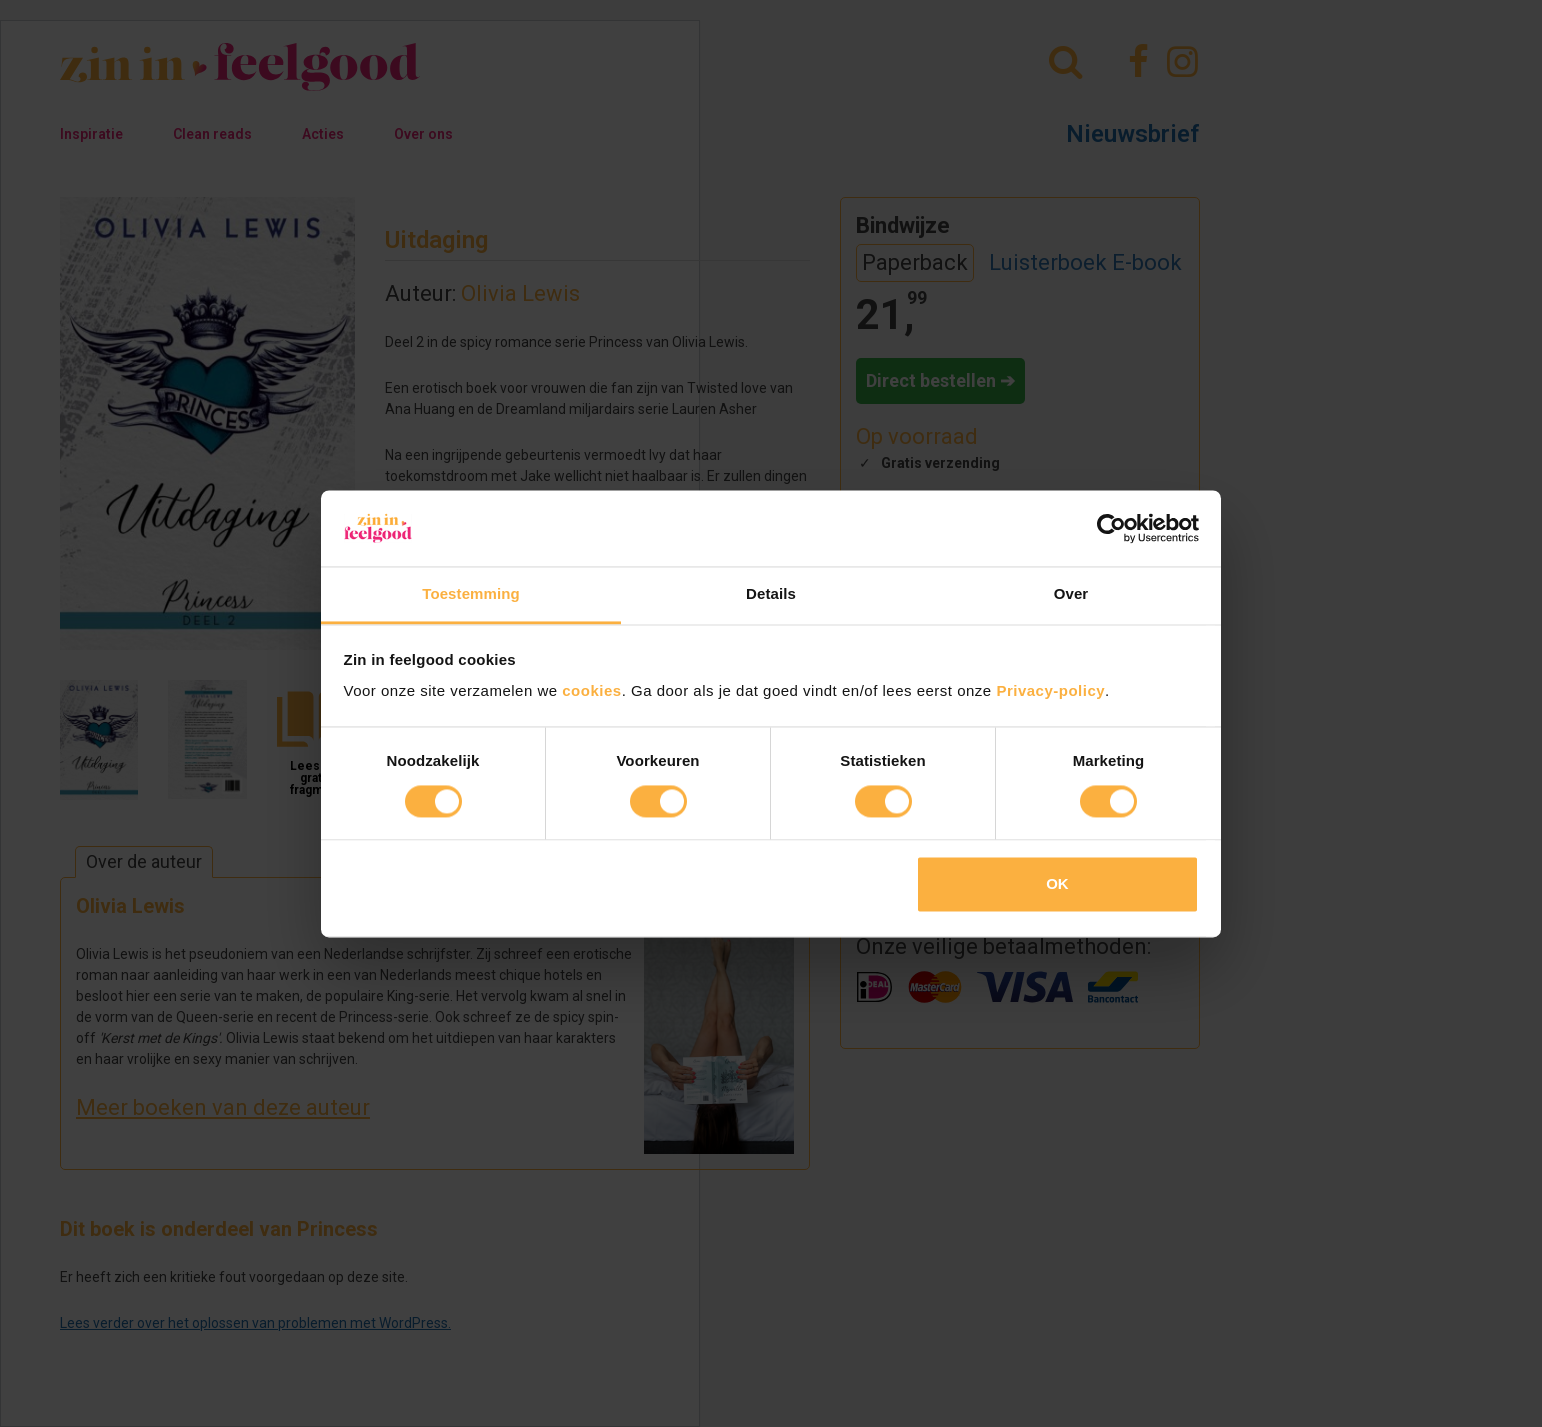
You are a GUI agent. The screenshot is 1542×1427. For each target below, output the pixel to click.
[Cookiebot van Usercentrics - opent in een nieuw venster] (1111, 528)
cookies (591, 691)
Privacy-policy (1050, 691)
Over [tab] (1071, 594)
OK (1057, 884)
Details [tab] (771, 594)
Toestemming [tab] (471, 594)
